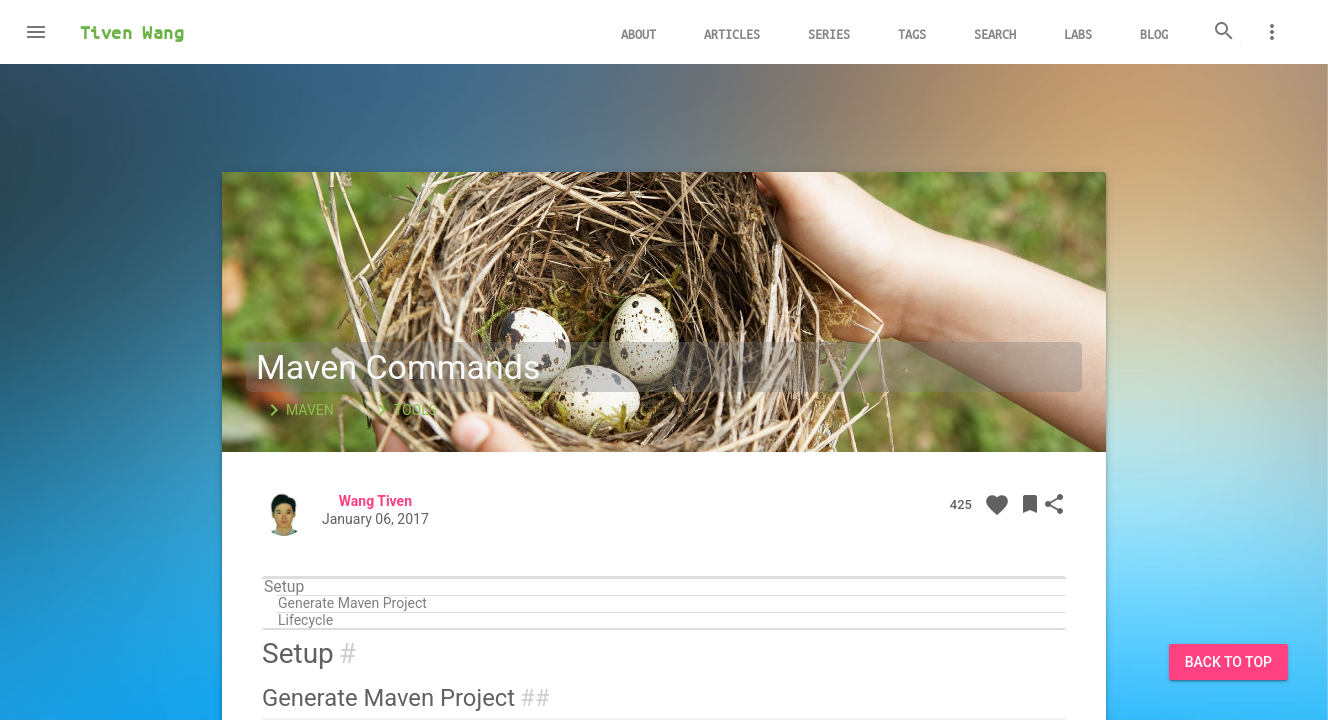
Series (829, 33)
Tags (912, 33)
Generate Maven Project (352, 603)
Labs (1078, 33)
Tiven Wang (132, 32)
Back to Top (1228, 662)
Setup (284, 587)
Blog (1154, 33)
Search (995, 33)
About (638, 33)
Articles (732, 33)
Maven (298, 410)
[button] (36, 32)
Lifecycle (305, 620)
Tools (403, 410)
